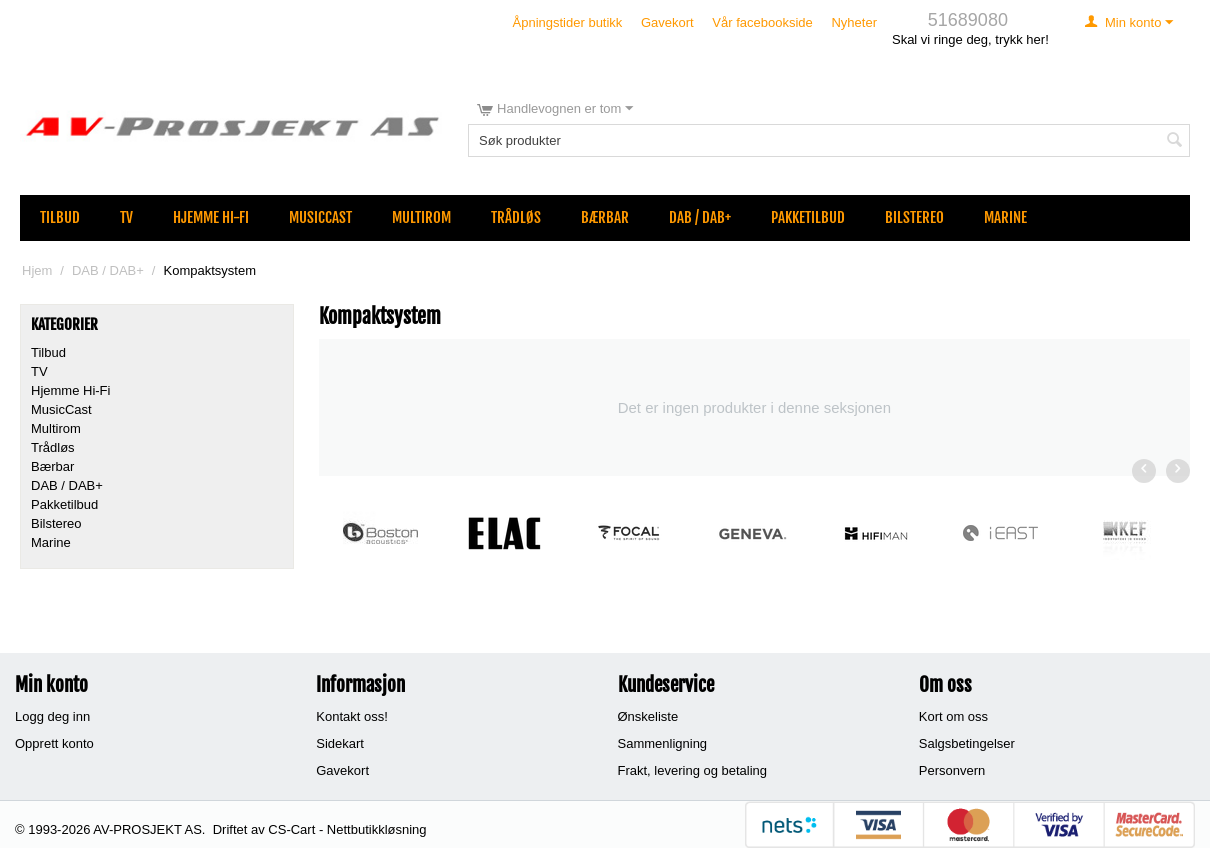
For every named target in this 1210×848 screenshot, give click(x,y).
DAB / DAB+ (700, 217)
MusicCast (320, 217)
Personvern (952, 770)
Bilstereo (914, 217)
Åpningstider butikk (568, 22)
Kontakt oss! (352, 716)
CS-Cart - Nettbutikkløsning (347, 829)
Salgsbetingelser (967, 743)
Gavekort (667, 22)
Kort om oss (953, 716)
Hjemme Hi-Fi (211, 217)
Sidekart (340, 743)
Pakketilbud (808, 217)
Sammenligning (663, 743)
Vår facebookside (762, 22)
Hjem (37, 270)
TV (126, 217)
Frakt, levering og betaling (693, 770)
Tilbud (60, 217)
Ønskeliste (648, 716)
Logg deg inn (52, 716)
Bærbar (605, 217)
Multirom (421, 217)
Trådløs (516, 217)
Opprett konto (54, 743)
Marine (1005, 217)
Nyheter (854, 22)
